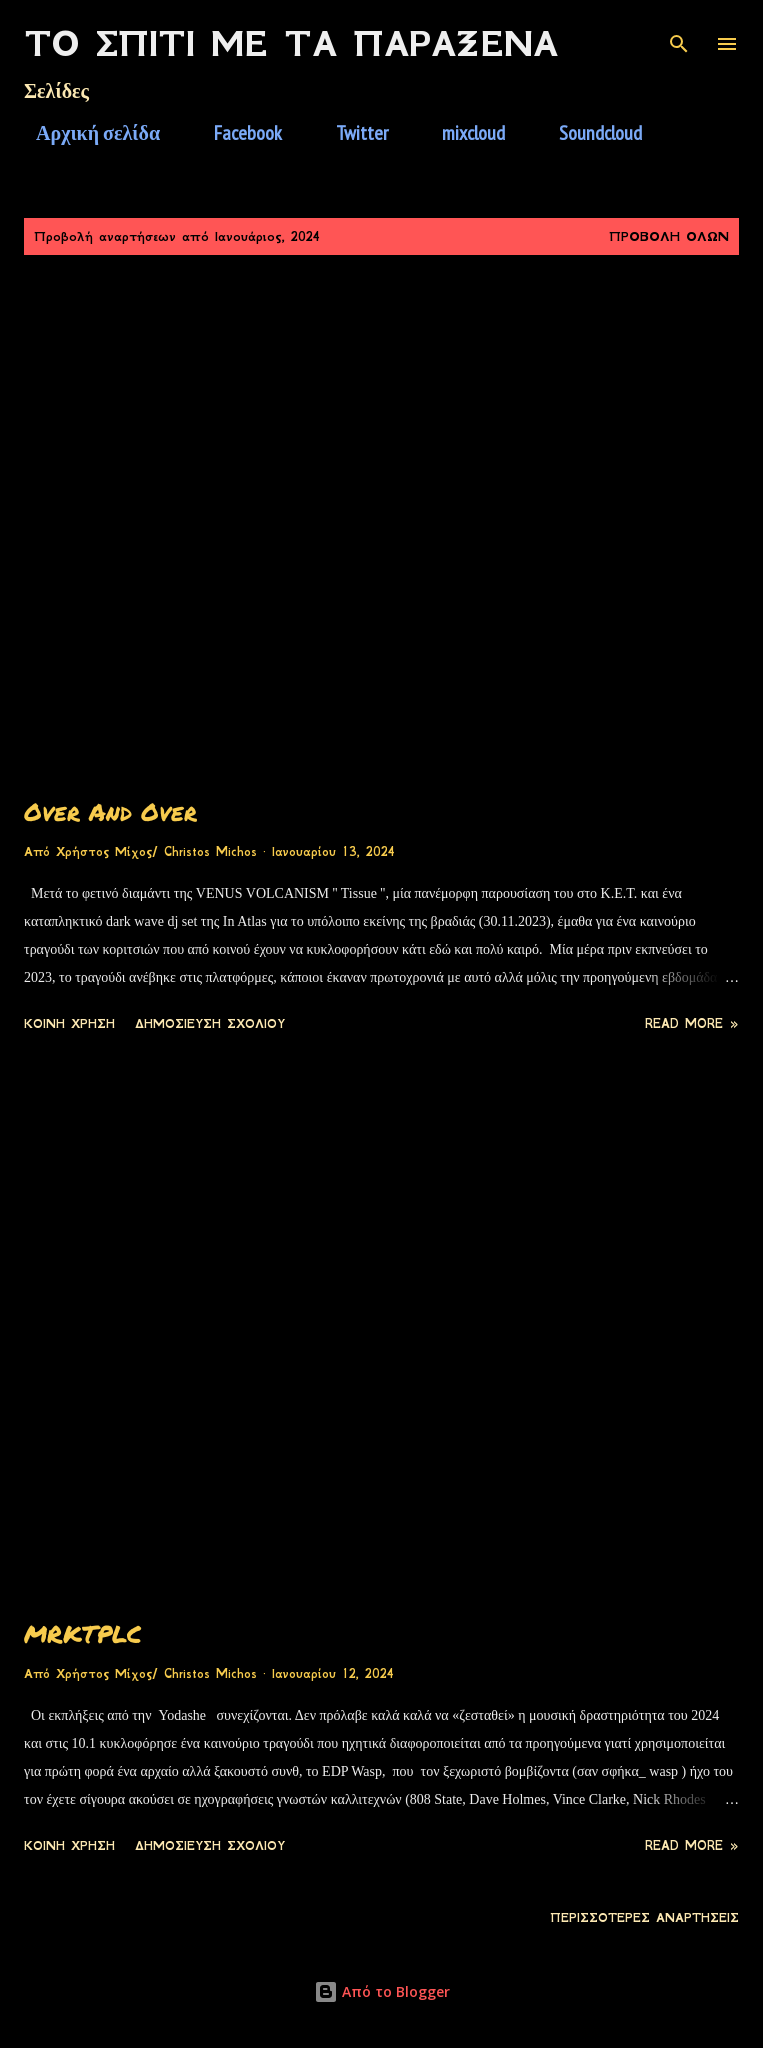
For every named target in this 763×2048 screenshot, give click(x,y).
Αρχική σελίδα (86, 133)
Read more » (692, 1024)
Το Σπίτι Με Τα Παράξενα (291, 44)
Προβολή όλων (669, 236)
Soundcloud (588, 133)
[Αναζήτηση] (679, 36)
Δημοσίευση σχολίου (210, 1024)
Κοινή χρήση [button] (69, 1024)
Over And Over (110, 811)
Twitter (350, 133)
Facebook (236, 133)
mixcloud (461, 133)
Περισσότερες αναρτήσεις (644, 1918)
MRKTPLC (83, 1633)
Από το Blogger (382, 1991)
